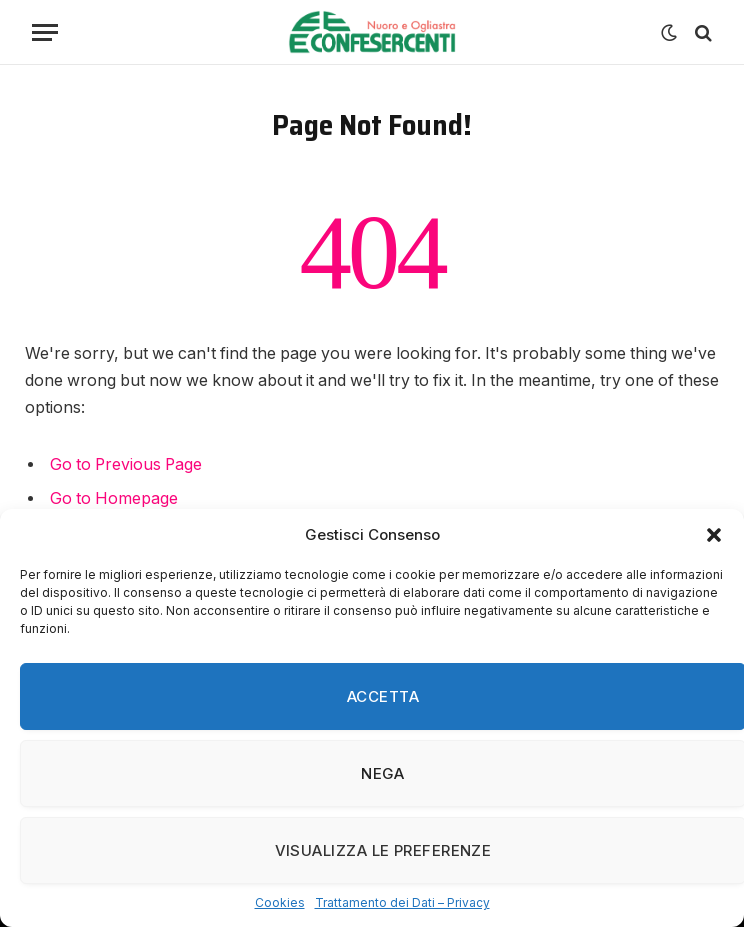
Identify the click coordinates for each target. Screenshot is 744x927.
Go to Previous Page (126, 464)
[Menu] (45, 32)
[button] (714, 535)
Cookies (280, 902)
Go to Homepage (114, 498)
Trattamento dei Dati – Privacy (402, 902)
